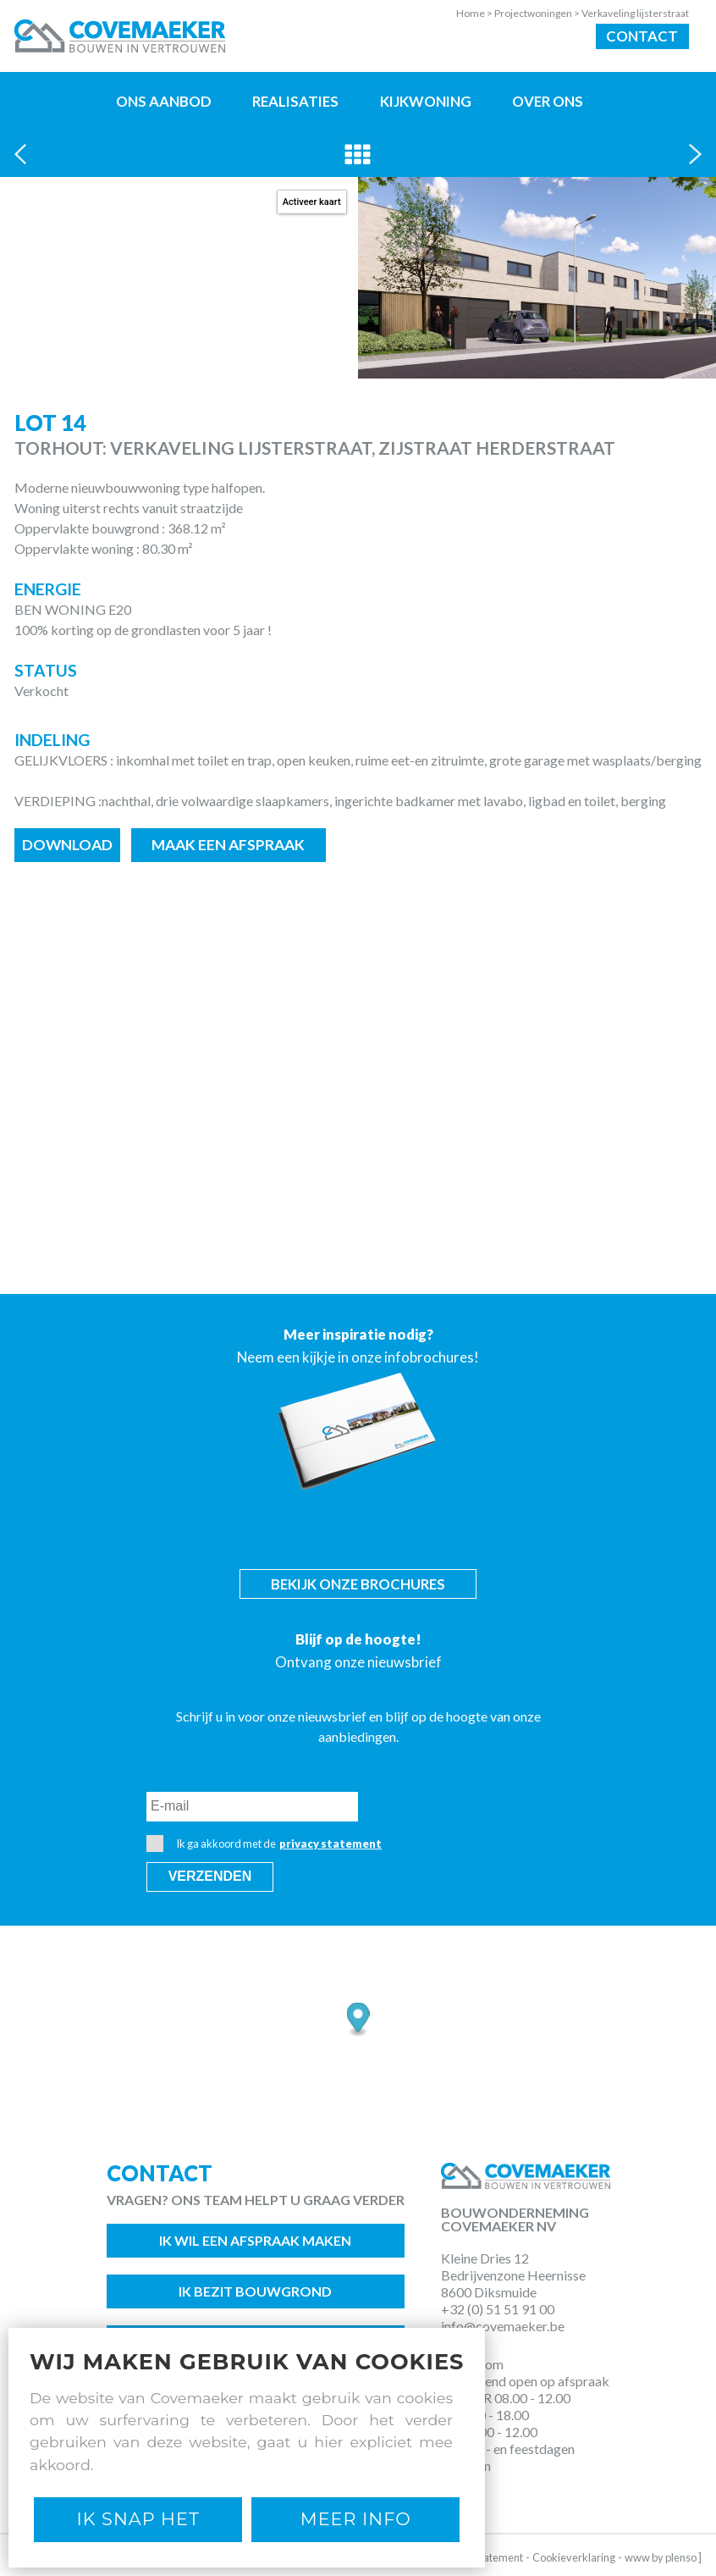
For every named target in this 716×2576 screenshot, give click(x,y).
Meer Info (355, 2518)
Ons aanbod (164, 101)
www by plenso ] (663, 2557)
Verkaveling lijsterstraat (635, 13)
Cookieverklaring (573, 2557)
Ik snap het (138, 2518)
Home (475, 13)
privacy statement (330, 1843)
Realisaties (295, 101)
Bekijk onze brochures (358, 1584)
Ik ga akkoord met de (264, 1843)
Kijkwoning (425, 101)
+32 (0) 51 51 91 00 (497, 2309)
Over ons (547, 101)
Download (67, 845)
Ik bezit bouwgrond (255, 2291)
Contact (642, 36)
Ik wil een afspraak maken (255, 2240)
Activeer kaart (312, 201)
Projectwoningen (537, 13)
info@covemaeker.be (503, 2326)
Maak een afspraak (228, 845)
